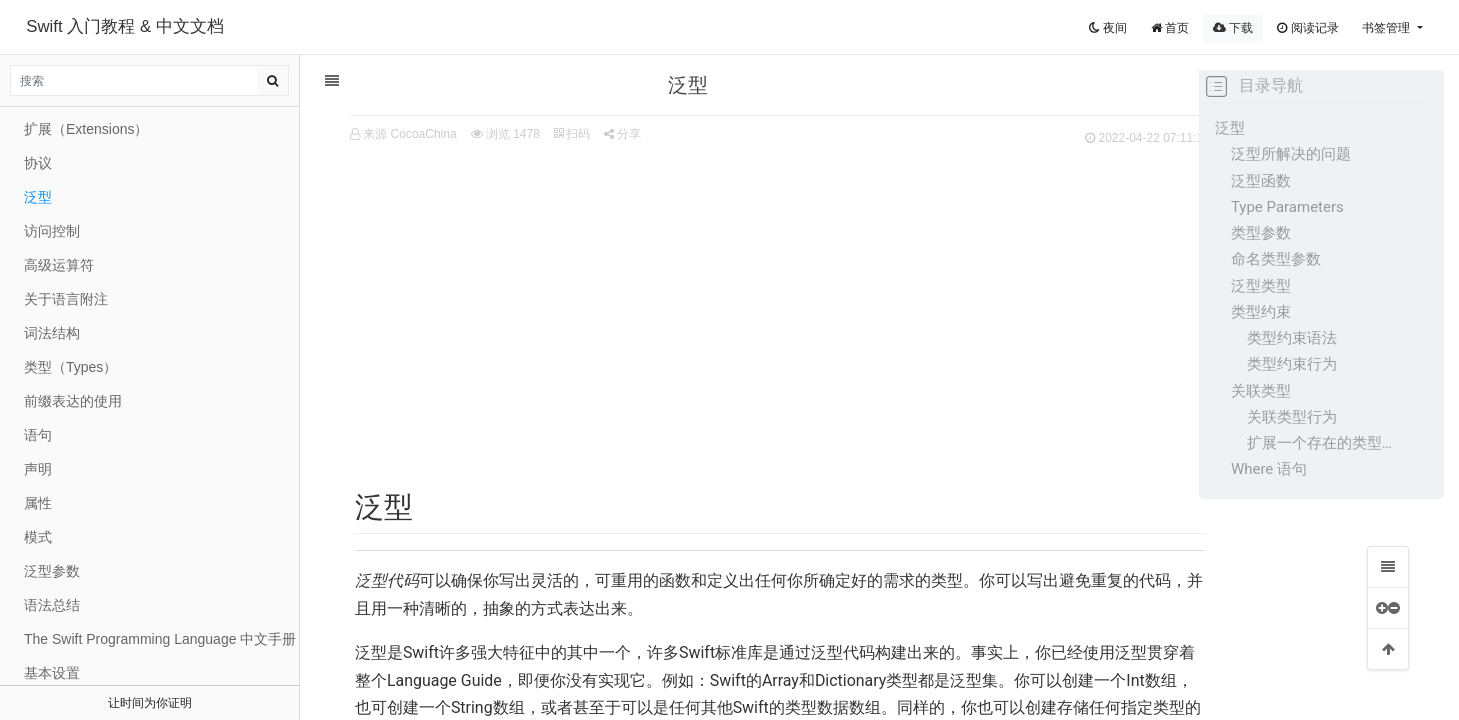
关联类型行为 (1292, 417)
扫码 (541, 134)
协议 (38, 163)
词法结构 (52, 333)
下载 (1233, 28)
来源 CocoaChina (379, 134)
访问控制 (52, 231)
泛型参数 (52, 571)
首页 (1170, 28)
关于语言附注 (66, 299)
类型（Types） (70, 367)
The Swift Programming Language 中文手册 (160, 639)
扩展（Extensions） (86, 129)
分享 (592, 134)
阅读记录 (1307, 28)
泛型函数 (1261, 181)
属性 (38, 503)
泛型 (1230, 128)
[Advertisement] (750, 301)
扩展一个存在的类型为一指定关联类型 (1323, 443)
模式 (38, 537)
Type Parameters (1287, 207)
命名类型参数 (1276, 259)
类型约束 (1261, 312)
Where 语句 (1269, 469)
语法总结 (52, 605)
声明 (38, 469)
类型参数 (1261, 233)
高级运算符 (59, 265)
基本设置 (52, 673)
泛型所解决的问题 (1291, 154)
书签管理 (1387, 28)
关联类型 (1261, 391)
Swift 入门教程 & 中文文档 (125, 26)
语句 (38, 435)
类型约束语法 (1292, 338)
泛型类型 (1261, 286)
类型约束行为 (1292, 364)
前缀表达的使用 (73, 401)
